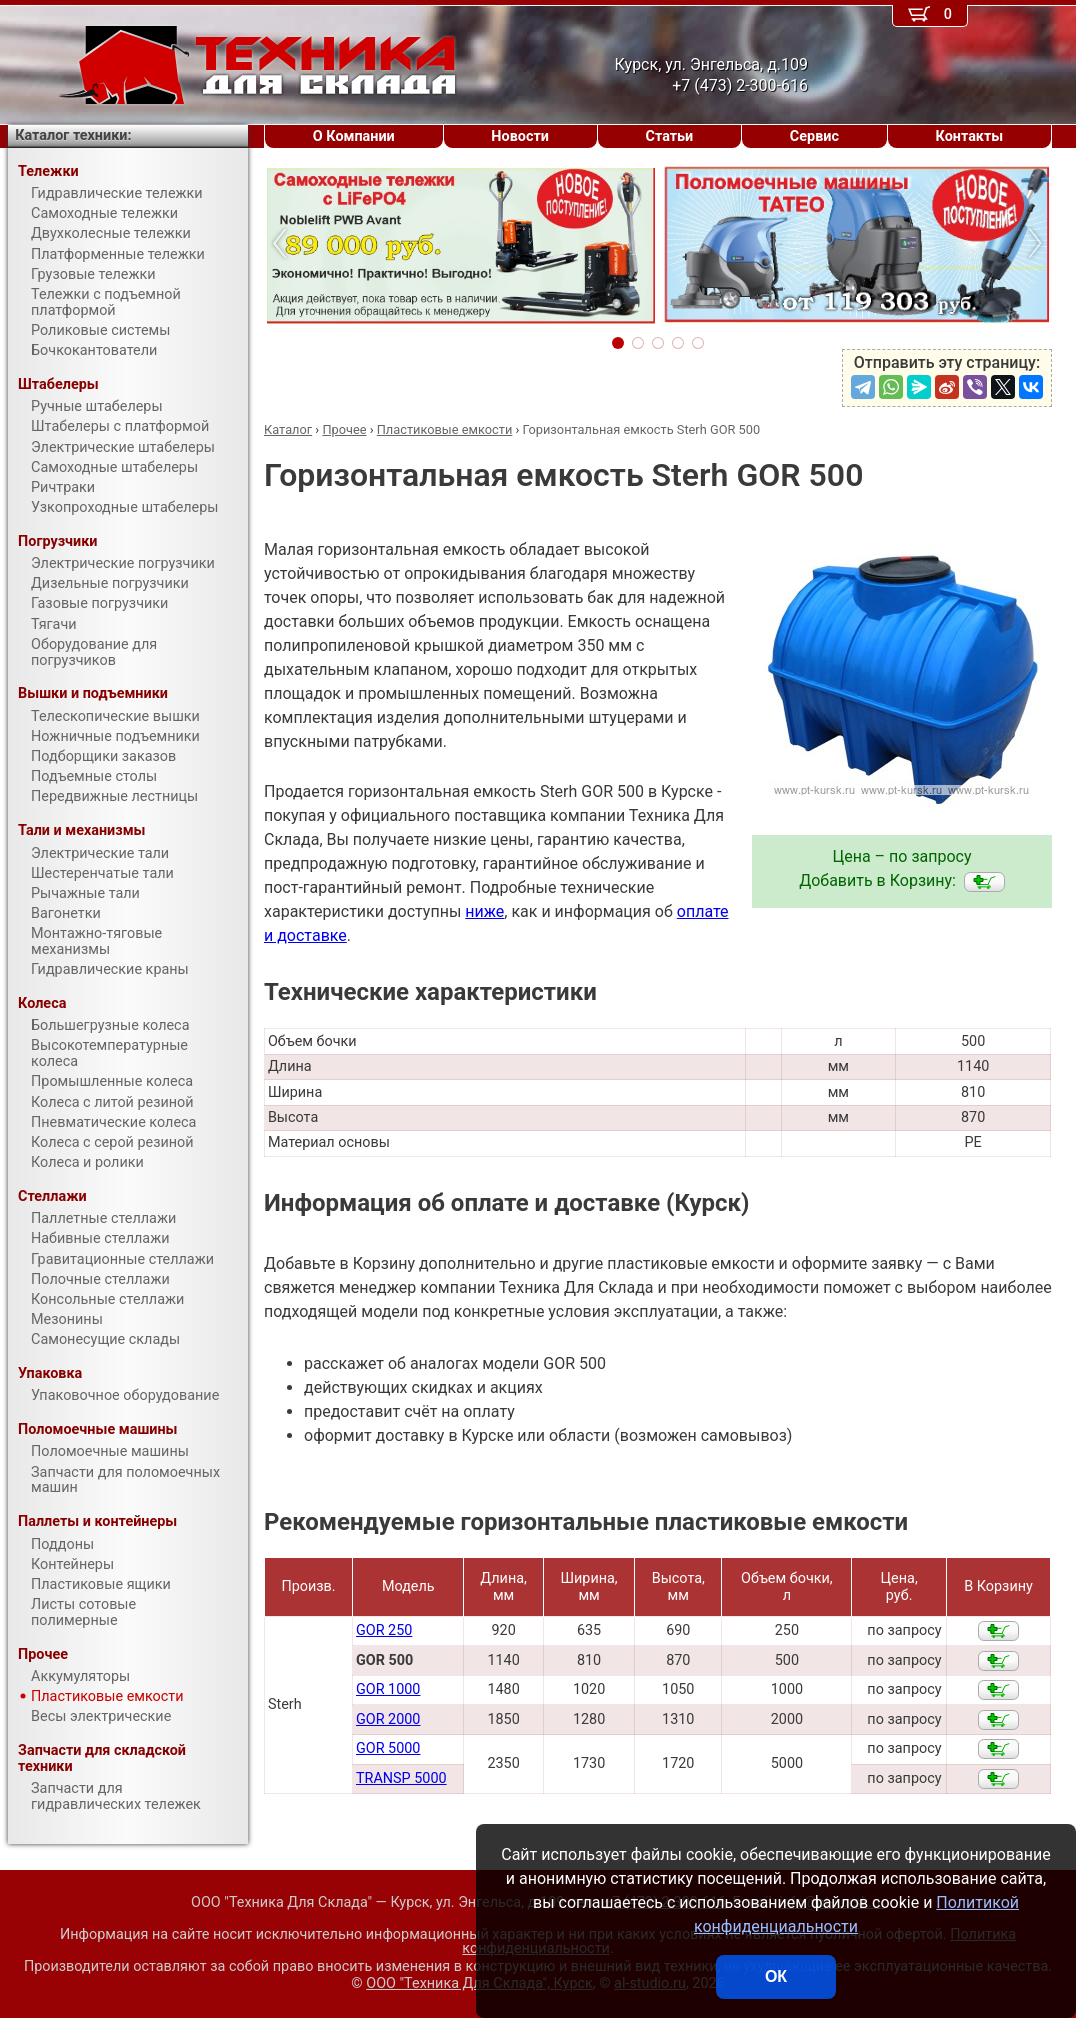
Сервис (814, 136)
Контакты (970, 136)
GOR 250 (384, 1630)
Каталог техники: (73, 135)
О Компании (354, 136)
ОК (776, 1976)
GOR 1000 (388, 1689)
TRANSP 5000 (401, 1778)
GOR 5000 (388, 1748)
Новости (520, 136)
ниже (484, 911)
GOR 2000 (388, 1719)
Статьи (669, 136)
